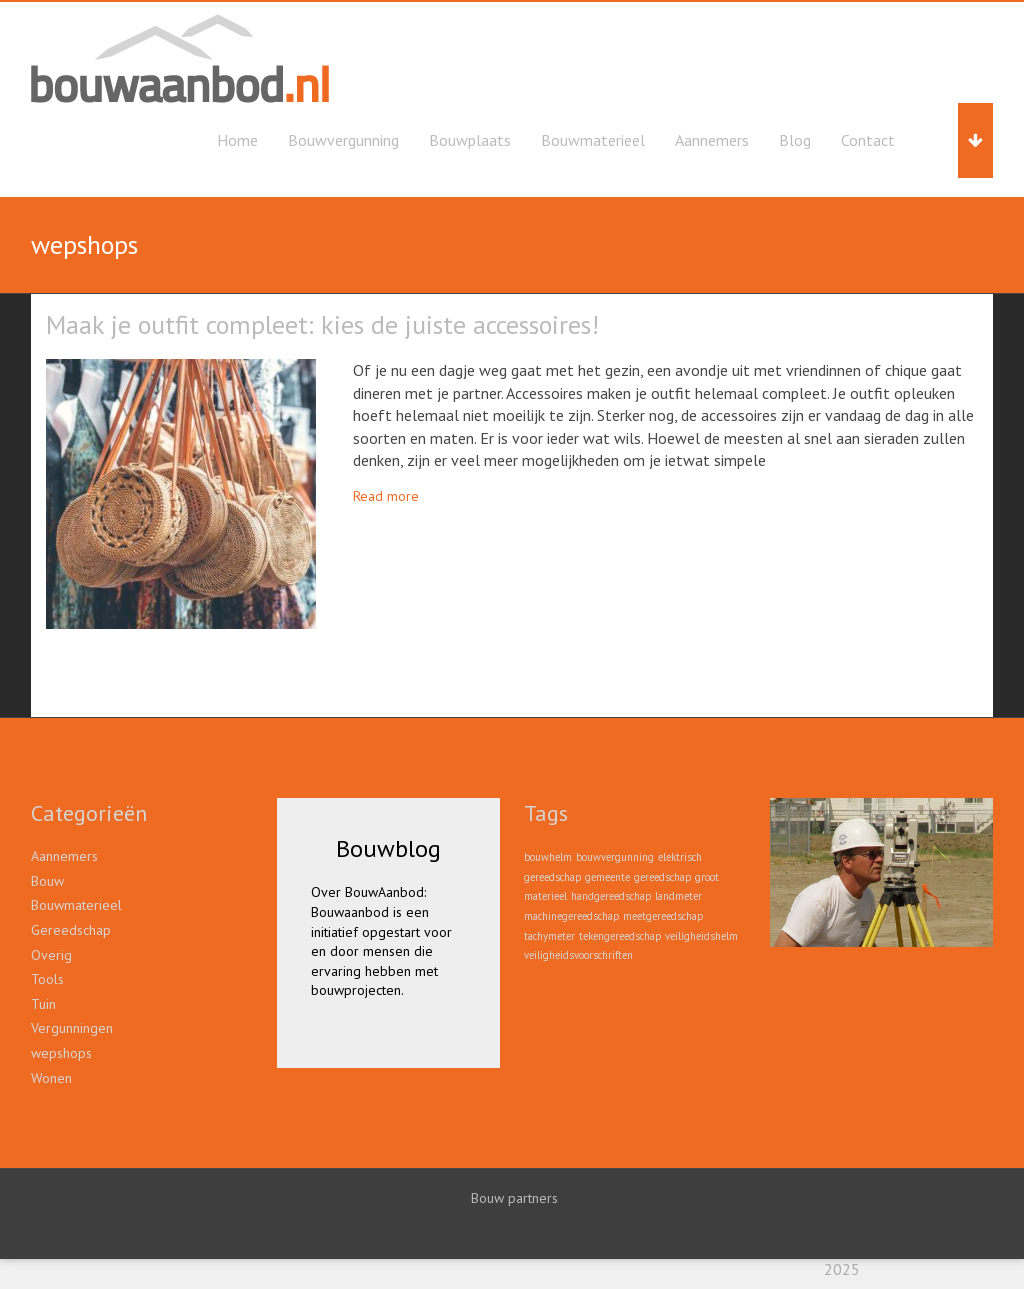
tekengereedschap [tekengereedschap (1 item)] (620, 936)
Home (237, 140)
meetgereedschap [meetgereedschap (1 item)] (663, 916)
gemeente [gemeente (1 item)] (607, 877)
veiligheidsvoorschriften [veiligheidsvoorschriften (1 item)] (578, 955)
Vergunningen (72, 1028)
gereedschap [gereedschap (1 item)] (662, 877)
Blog (795, 140)
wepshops (61, 1053)
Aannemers (712, 140)
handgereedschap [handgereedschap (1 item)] (611, 896)
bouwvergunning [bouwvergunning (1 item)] (615, 857)
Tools (47, 979)
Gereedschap (71, 930)
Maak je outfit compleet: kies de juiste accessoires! (322, 324)
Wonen (51, 1078)
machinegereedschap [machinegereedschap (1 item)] (571, 916)
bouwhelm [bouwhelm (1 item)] (548, 857)
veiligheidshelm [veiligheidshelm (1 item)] (701, 936)
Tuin (43, 1004)
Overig (51, 955)
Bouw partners (514, 1198)
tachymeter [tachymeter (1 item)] (549, 936)
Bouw (47, 881)
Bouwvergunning (343, 140)
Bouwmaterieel (593, 140)
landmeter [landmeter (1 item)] (678, 896)
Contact (868, 140)
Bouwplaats (470, 140)
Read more (386, 496)
